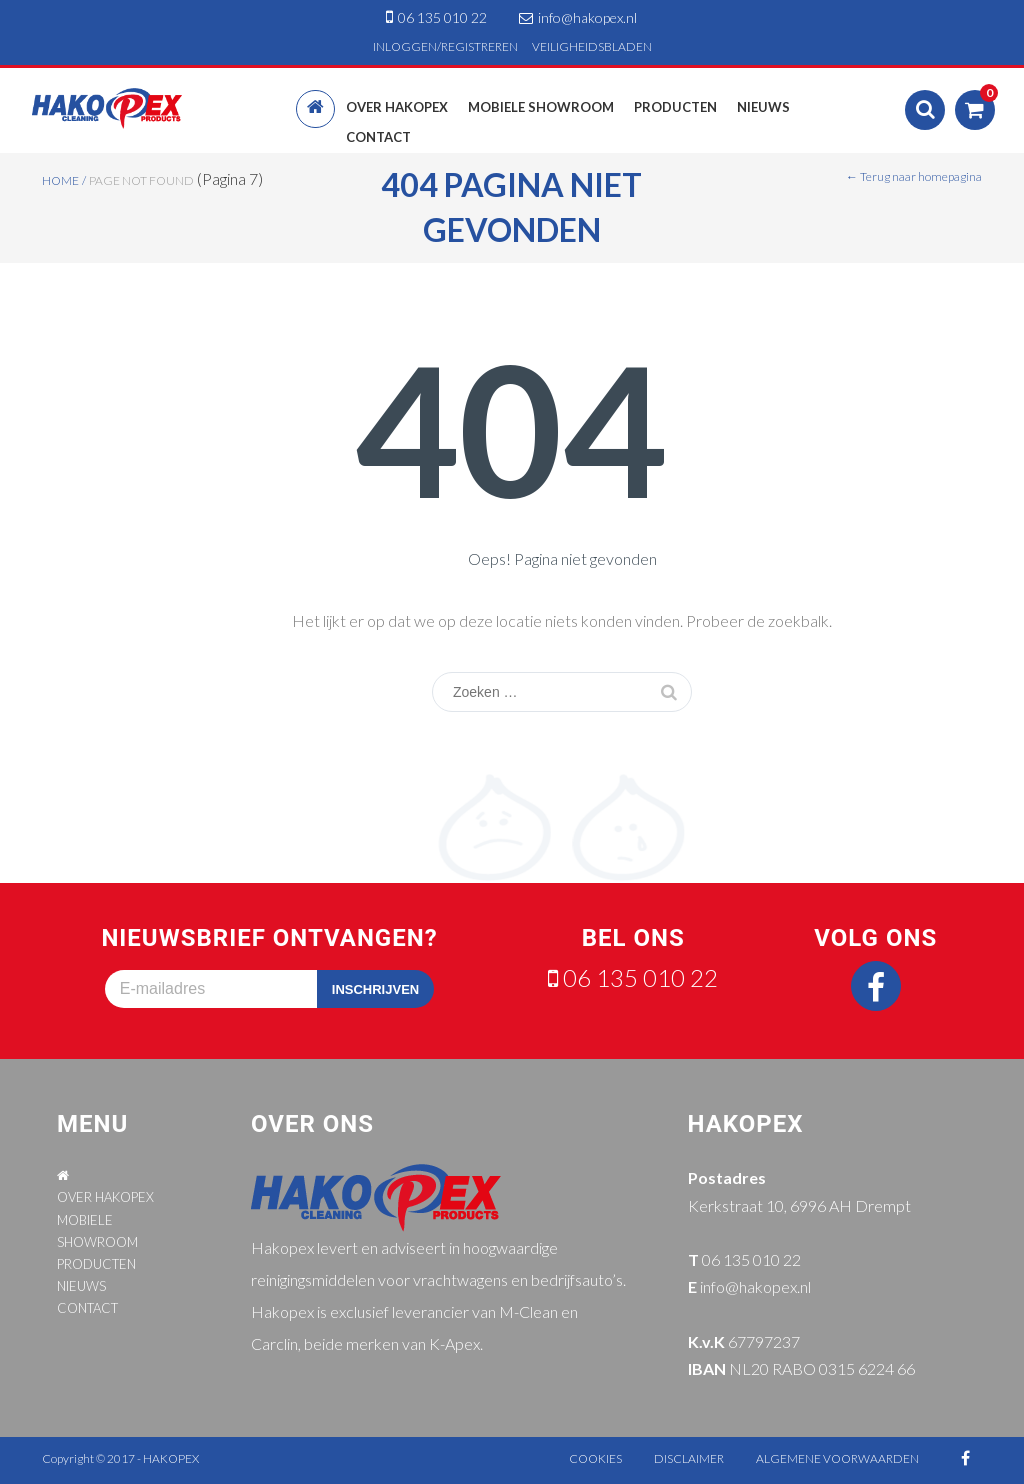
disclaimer (689, 1458)
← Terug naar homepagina (914, 176)
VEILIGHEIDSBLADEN (592, 46)
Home (60, 180)
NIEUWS (81, 1286)
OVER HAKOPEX (105, 1197)
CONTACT (87, 1308)
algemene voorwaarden (837, 1458)
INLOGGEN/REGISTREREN (445, 46)
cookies (595, 1458)
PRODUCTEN (96, 1264)
